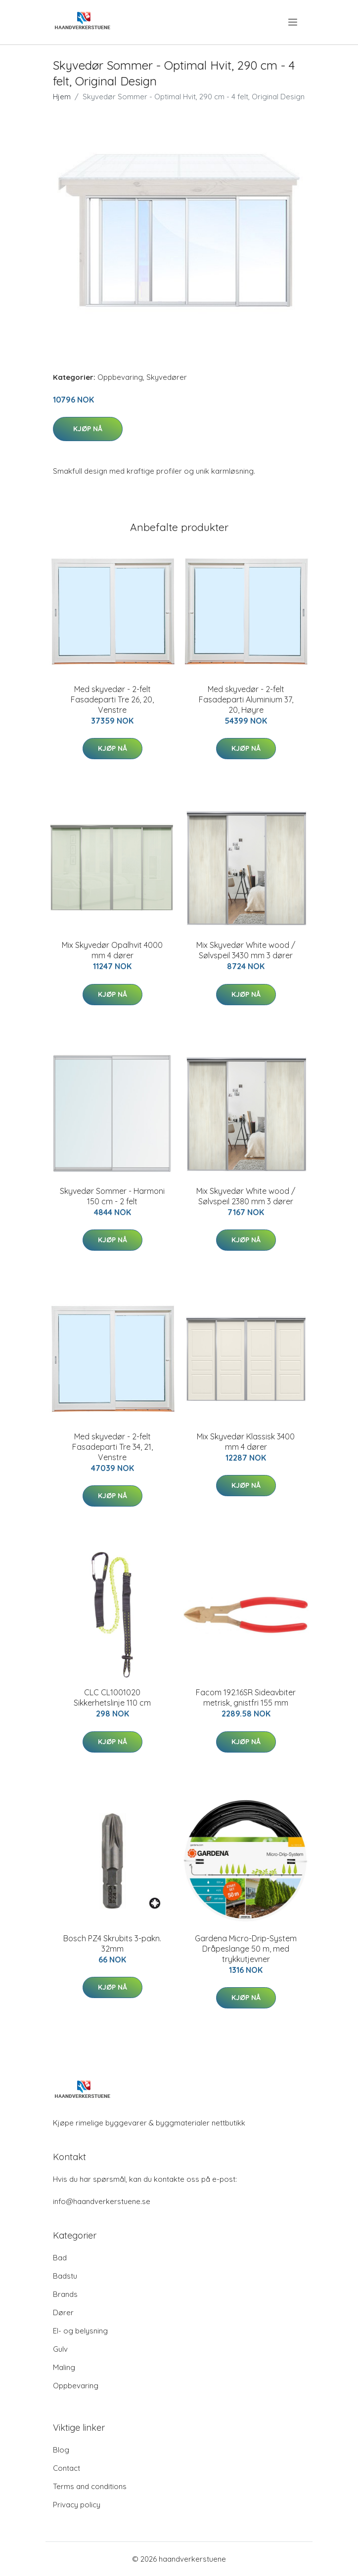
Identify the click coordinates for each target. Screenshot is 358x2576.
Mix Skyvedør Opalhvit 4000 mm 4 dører (112, 950)
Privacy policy (76, 2504)
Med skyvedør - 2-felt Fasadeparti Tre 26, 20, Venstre (112, 699)
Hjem (62, 96)
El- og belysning (80, 2330)
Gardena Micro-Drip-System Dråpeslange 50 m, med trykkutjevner (246, 1948)
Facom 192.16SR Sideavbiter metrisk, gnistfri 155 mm (246, 1697)
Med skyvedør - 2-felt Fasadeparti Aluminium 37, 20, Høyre (246, 699)
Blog (61, 2449)
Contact (66, 2468)
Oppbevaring (120, 377)
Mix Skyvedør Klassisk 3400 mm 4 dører (246, 1441)
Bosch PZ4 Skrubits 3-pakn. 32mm (112, 1943)
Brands (65, 2294)
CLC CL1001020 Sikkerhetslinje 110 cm (112, 1697)
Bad (60, 2257)
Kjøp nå (87, 428)
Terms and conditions (90, 2486)
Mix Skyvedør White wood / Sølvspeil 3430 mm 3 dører (245, 950)
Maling (64, 2367)
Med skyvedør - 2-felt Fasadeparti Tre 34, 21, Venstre (112, 1446)
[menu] (293, 22)
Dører (63, 2312)
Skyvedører (166, 377)
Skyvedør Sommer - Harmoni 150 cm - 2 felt (112, 1196)
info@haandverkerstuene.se (101, 2201)
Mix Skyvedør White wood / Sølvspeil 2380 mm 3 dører (245, 1196)
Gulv (60, 2349)
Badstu (65, 2276)
